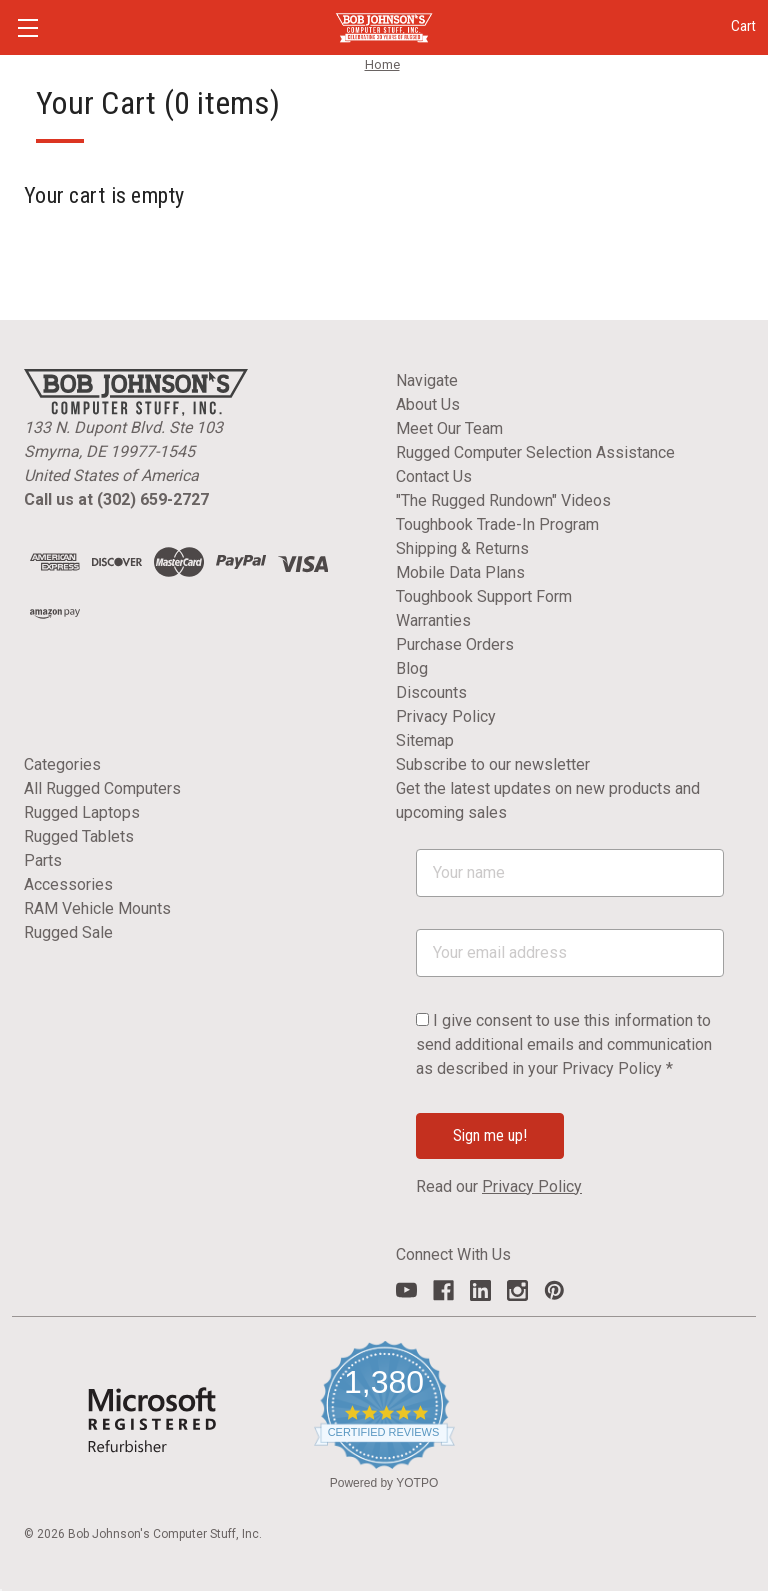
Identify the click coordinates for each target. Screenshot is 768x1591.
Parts (43, 860)
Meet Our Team (449, 428)
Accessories (68, 884)
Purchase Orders (455, 644)
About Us (428, 404)
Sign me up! (490, 1135)
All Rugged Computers (102, 788)
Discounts (431, 692)
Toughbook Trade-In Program (497, 524)
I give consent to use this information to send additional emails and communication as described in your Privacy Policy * (564, 1044)
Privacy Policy (446, 716)
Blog (412, 668)
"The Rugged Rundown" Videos (503, 500)
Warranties (433, 620)
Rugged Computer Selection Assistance (535, 452)
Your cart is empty (104, 195)
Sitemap (425, 740)
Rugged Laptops (82, 812)
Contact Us (434, 476)
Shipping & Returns (462, 548)
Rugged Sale (68, 932)
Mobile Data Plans (460, 572)
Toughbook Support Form (484, 596)
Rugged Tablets (79, 836)
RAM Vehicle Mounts (97, 908)
